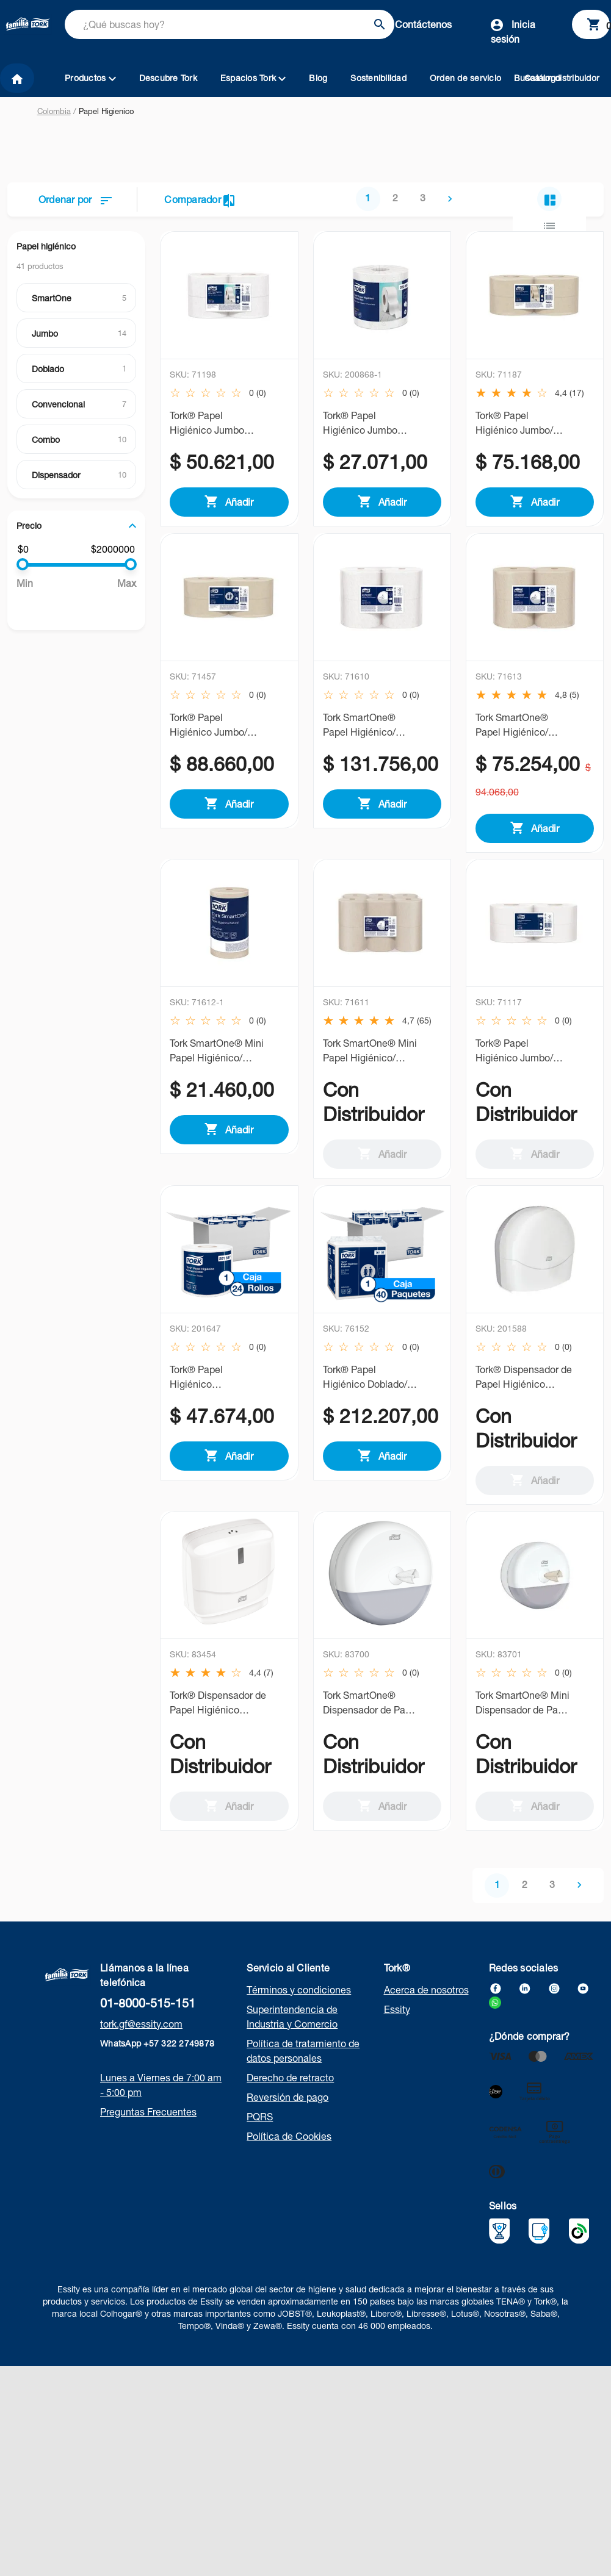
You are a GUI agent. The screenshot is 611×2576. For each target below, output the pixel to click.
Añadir (228, 501)
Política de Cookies (289, 2153)
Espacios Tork (253, 78)
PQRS (260, 2133)
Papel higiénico (46, 246)
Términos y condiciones (299, 2006)
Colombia (54, 111)
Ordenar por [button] (75, 199)
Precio (29, 526)
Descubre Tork (168, 78)
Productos (90, 78)
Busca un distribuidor (556, 78)
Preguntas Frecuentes (148, 2128)
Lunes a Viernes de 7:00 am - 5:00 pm (161, 2102)
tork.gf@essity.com (141, 2041)
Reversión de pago (287, 2114)
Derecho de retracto (290, 2094)
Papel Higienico (106, 111)
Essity (397, 2026)
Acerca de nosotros (426, 2006)
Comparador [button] (199, 200)
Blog (318, 78)
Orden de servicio (465, 78)
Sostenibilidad (378, 78)
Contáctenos (423, 24)
